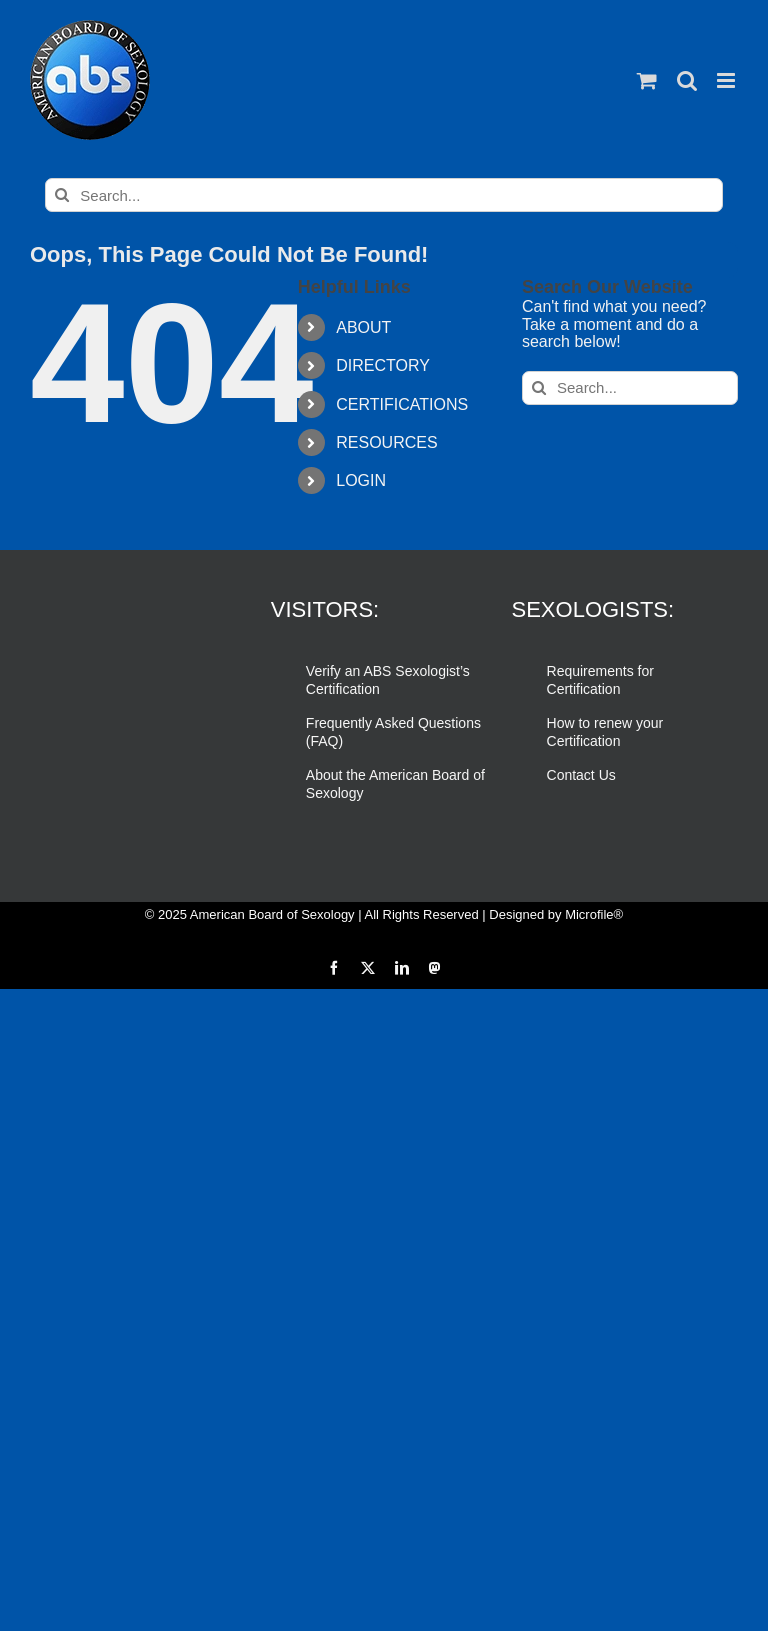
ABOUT (363, 327)
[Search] (62, 195)
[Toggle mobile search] (687, 80)
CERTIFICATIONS (402, 404)
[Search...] (383, 195)
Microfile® (594, 914)
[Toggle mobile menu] (727, 80)
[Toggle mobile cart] (647, 80)
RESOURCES (386, 442)
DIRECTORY (383, 365)
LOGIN (361, 480)
